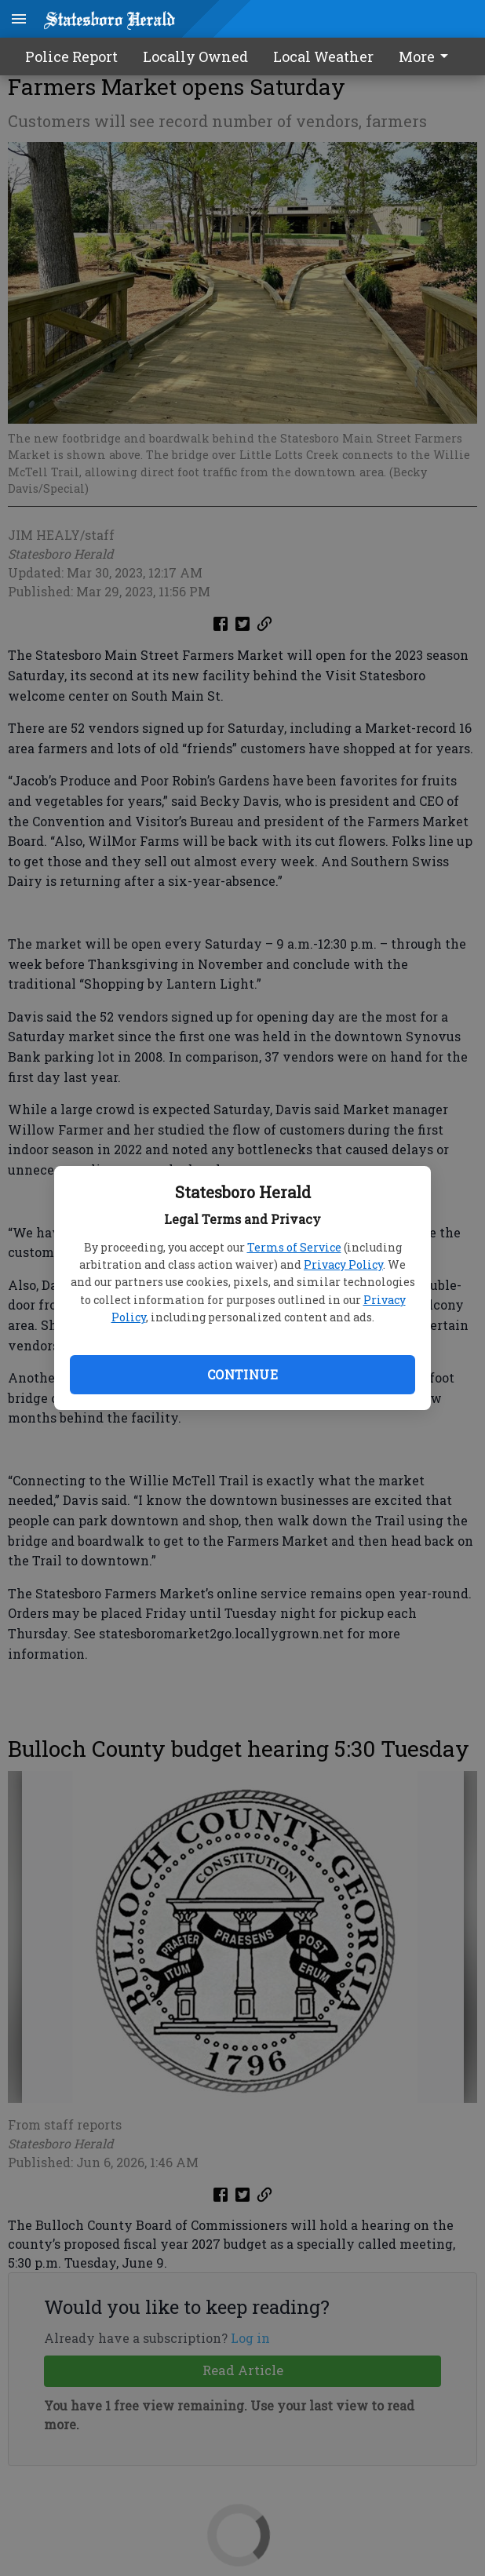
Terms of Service (294, 1247)
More (426, 56)
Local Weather (323, 56)
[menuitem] (427, 56)
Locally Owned (195, 56)
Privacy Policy (343, 1264)
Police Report (71, 56)
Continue (242, 1374)
